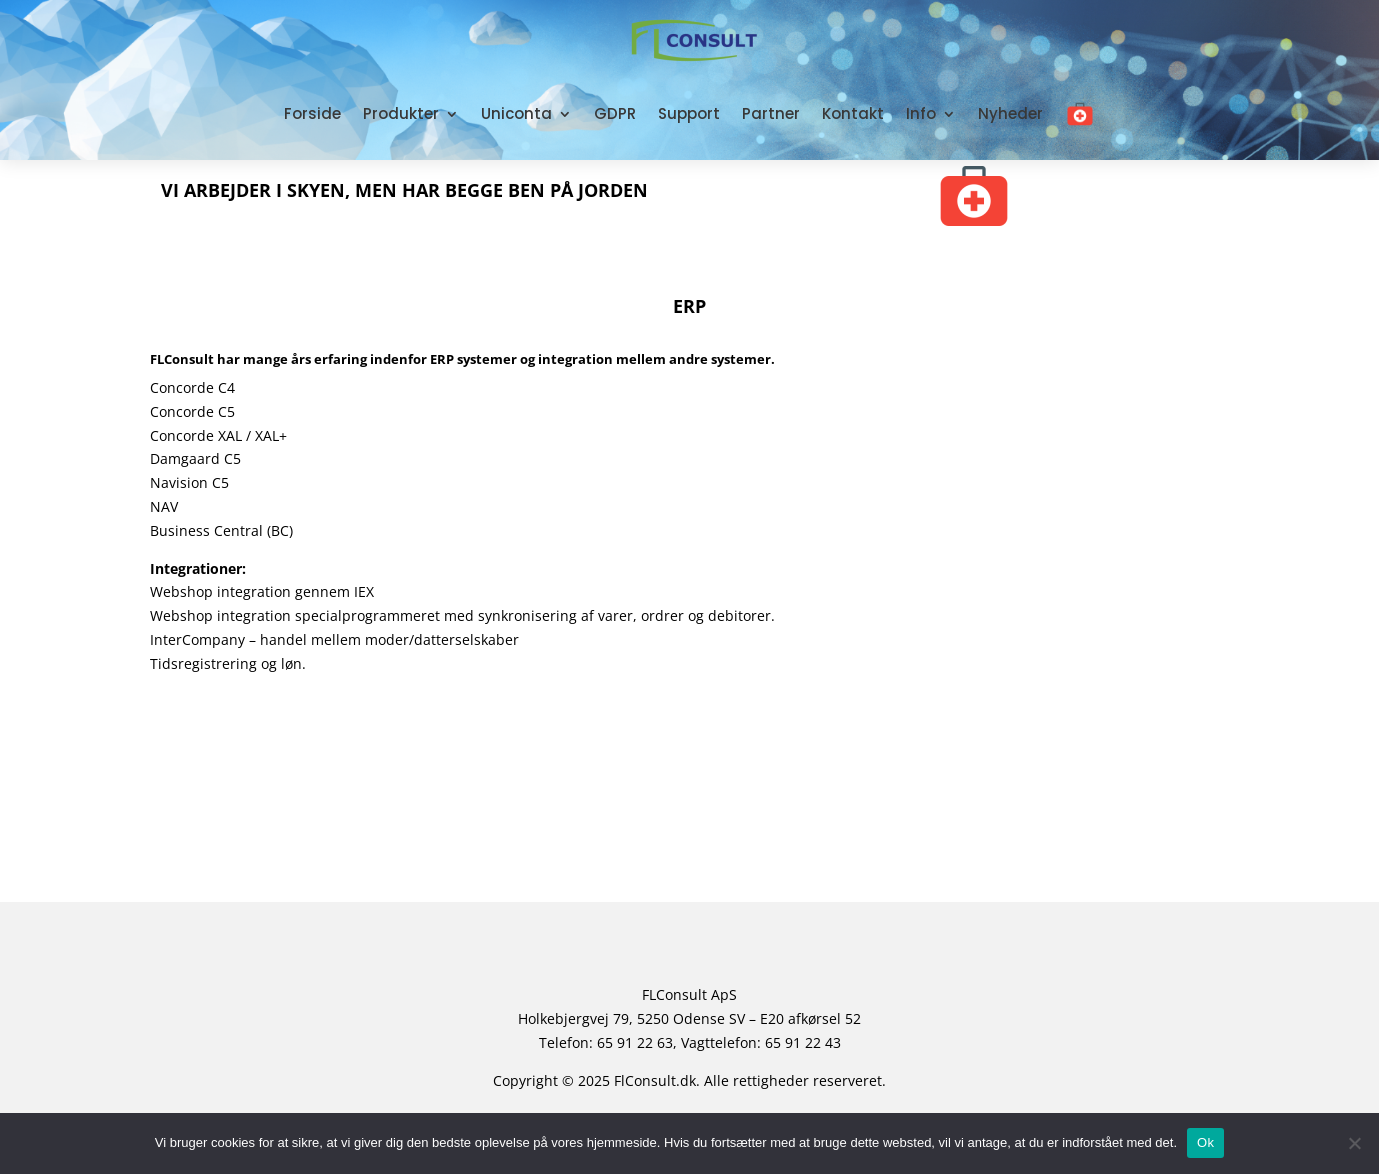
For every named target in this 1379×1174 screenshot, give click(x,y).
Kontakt (853, 113)
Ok (1205, 1142)
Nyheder (1010, 113)
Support (689, 113)
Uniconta (516, 113)
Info (921, 113)
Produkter (401, 113)
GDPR (615, 113)
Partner (771, 113)
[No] (1354, 1143)
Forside (312, 113)
